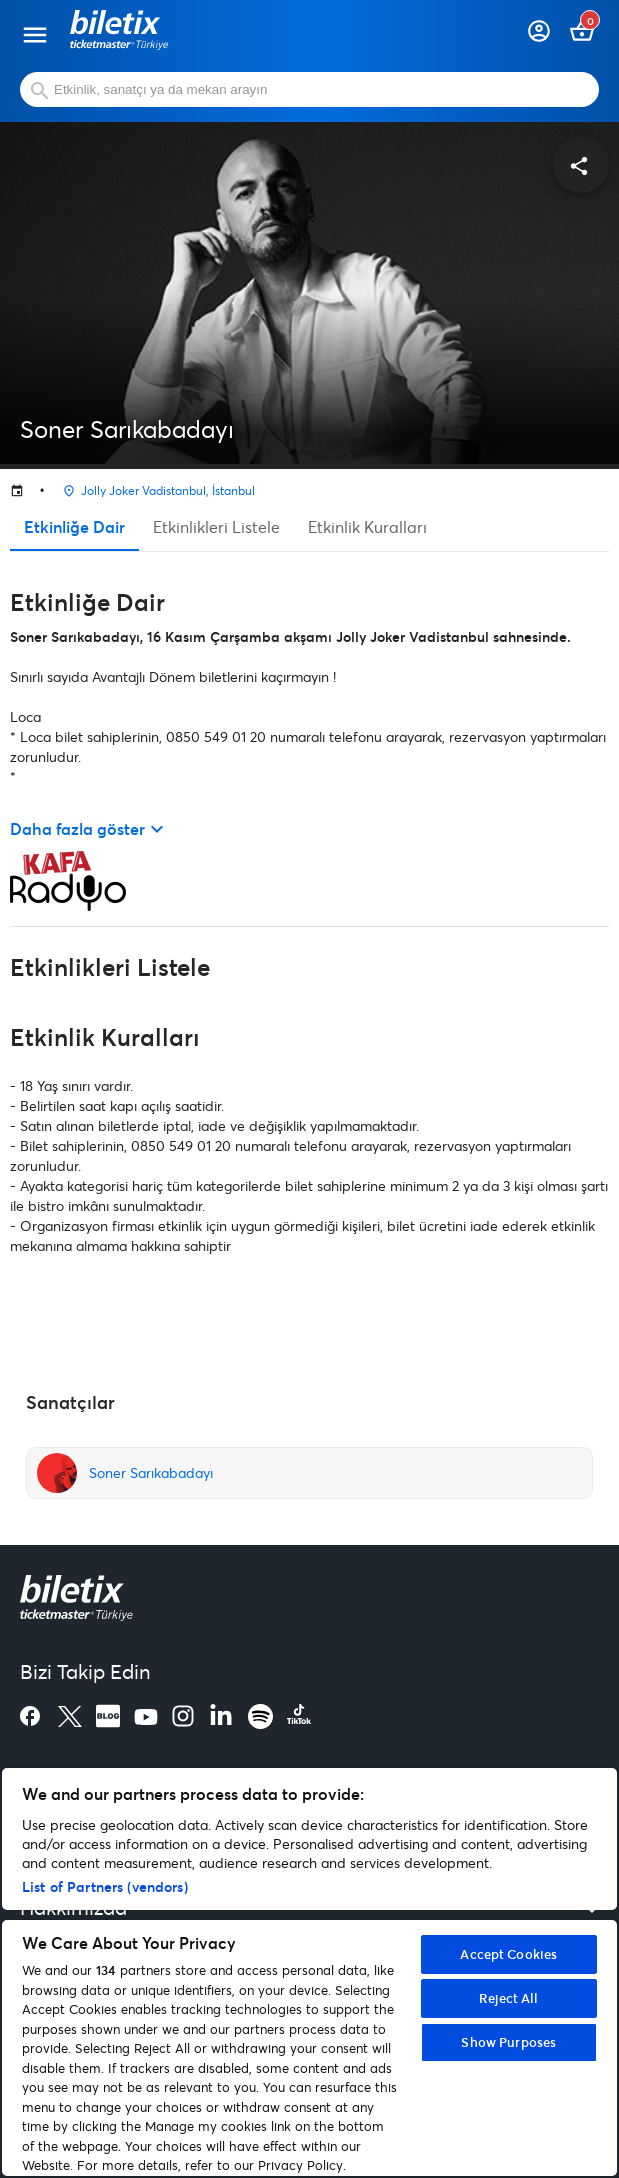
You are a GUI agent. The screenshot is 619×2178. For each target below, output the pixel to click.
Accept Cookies (508, 1954)
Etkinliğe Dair (74, 526)
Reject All (508, 1998)
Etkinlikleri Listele (216, 526)
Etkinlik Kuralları (367, 526)
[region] (309, 1972)
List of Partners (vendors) (105, 1886)
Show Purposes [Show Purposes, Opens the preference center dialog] (508, 2042)
